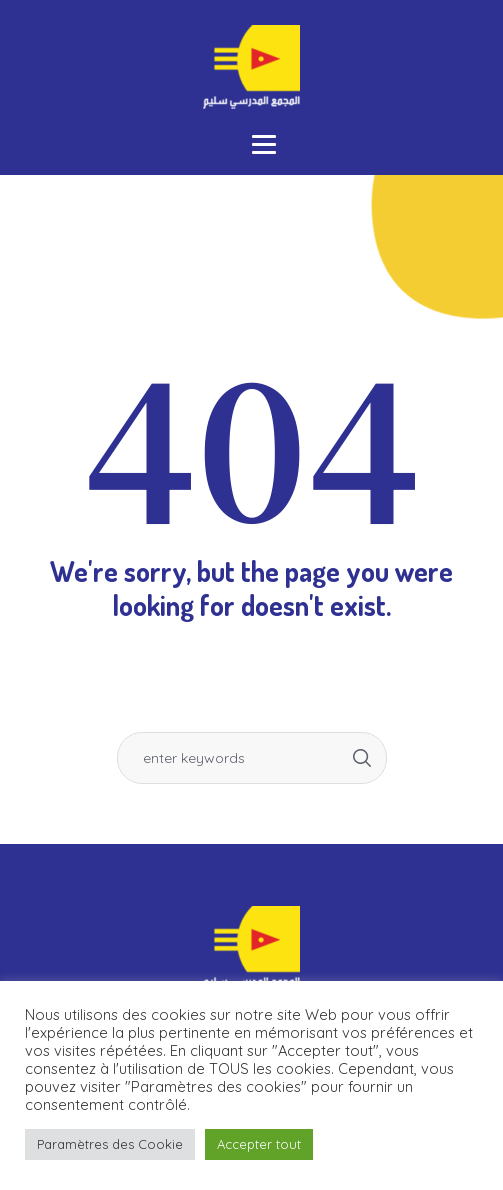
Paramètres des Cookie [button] (110, 1144)
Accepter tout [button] (259, 1144)
